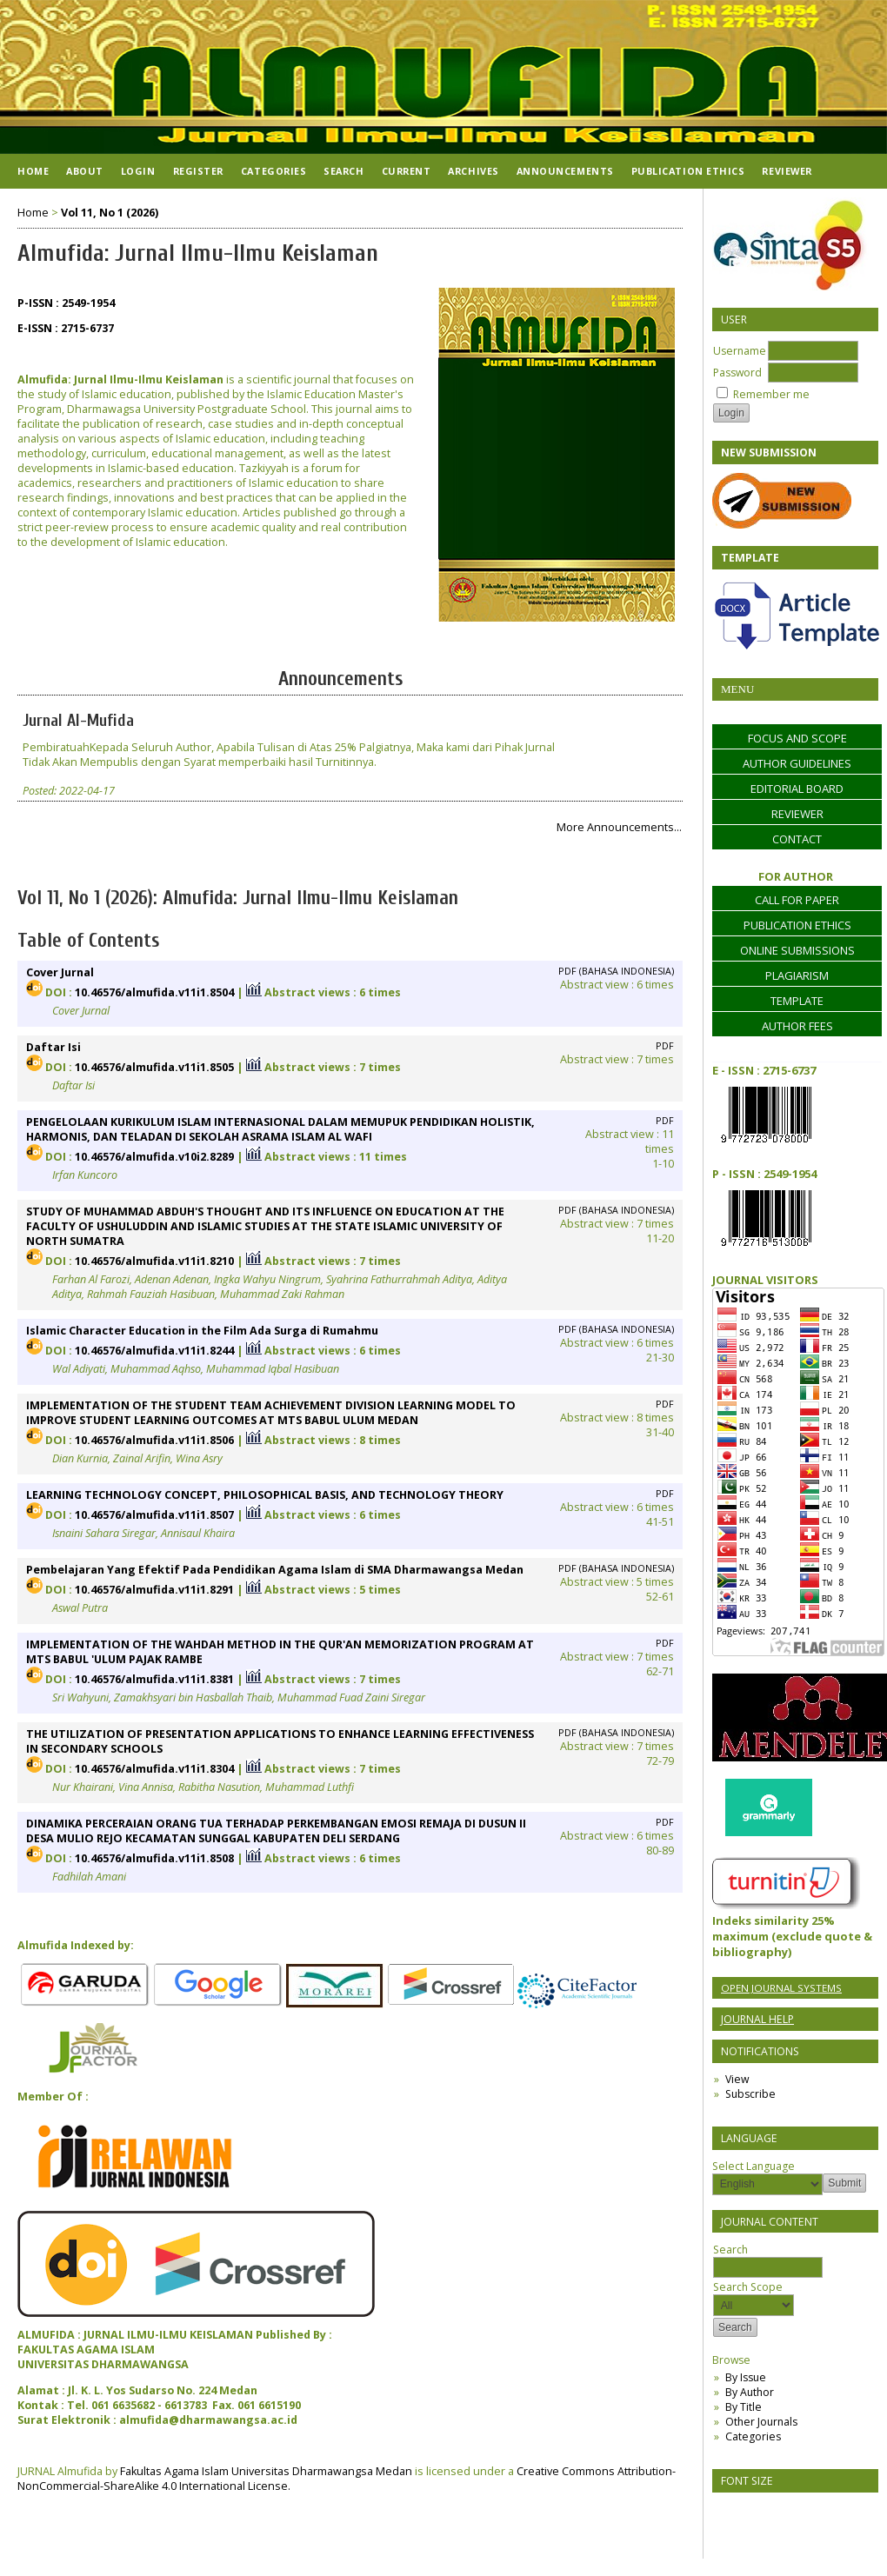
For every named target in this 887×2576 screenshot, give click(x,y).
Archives (473, 170)
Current (406, 170)
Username (739, 350)
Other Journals (761, 2421)
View (737, 2079)
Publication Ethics (688, 170)
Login (138, 170)
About (84, 170)
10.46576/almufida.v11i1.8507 (154, 1515)
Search (343, 170)
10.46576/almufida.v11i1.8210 (154, 1261)
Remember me (771, 394)
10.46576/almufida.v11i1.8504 (154, 992)
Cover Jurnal (60, 972)
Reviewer (786, 170)
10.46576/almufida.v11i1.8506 (154, 1440)
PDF (665, 1046)
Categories (753, 2436)
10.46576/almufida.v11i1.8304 (154, 1768)
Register (198, 170)
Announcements (565, 170)
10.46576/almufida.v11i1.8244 (154, 1350)
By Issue (745, 2377)
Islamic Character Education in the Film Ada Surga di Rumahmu (202, 1330)
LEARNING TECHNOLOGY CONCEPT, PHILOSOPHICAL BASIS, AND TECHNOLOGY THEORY (265, 1495)
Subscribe (750, 2094)
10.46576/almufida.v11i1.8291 (154, 1589)
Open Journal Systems (781, 1987)
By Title (743, 2407)
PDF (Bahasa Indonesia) (616, 971)
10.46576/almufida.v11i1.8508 (154, 1858)
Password (737, 372)
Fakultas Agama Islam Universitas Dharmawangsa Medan (266, 2471)
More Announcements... (619, 827)
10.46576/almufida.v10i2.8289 (154, 1156)
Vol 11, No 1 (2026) (109, 212)
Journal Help (757, 2019)
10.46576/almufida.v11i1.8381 (154, 1679)
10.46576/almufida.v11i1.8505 (154, 1067)
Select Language (753, 2166)
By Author (749, 2392)
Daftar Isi (53, 1047)
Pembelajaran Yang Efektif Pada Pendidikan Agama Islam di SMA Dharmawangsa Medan (275, 1569)
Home (33, 170)
